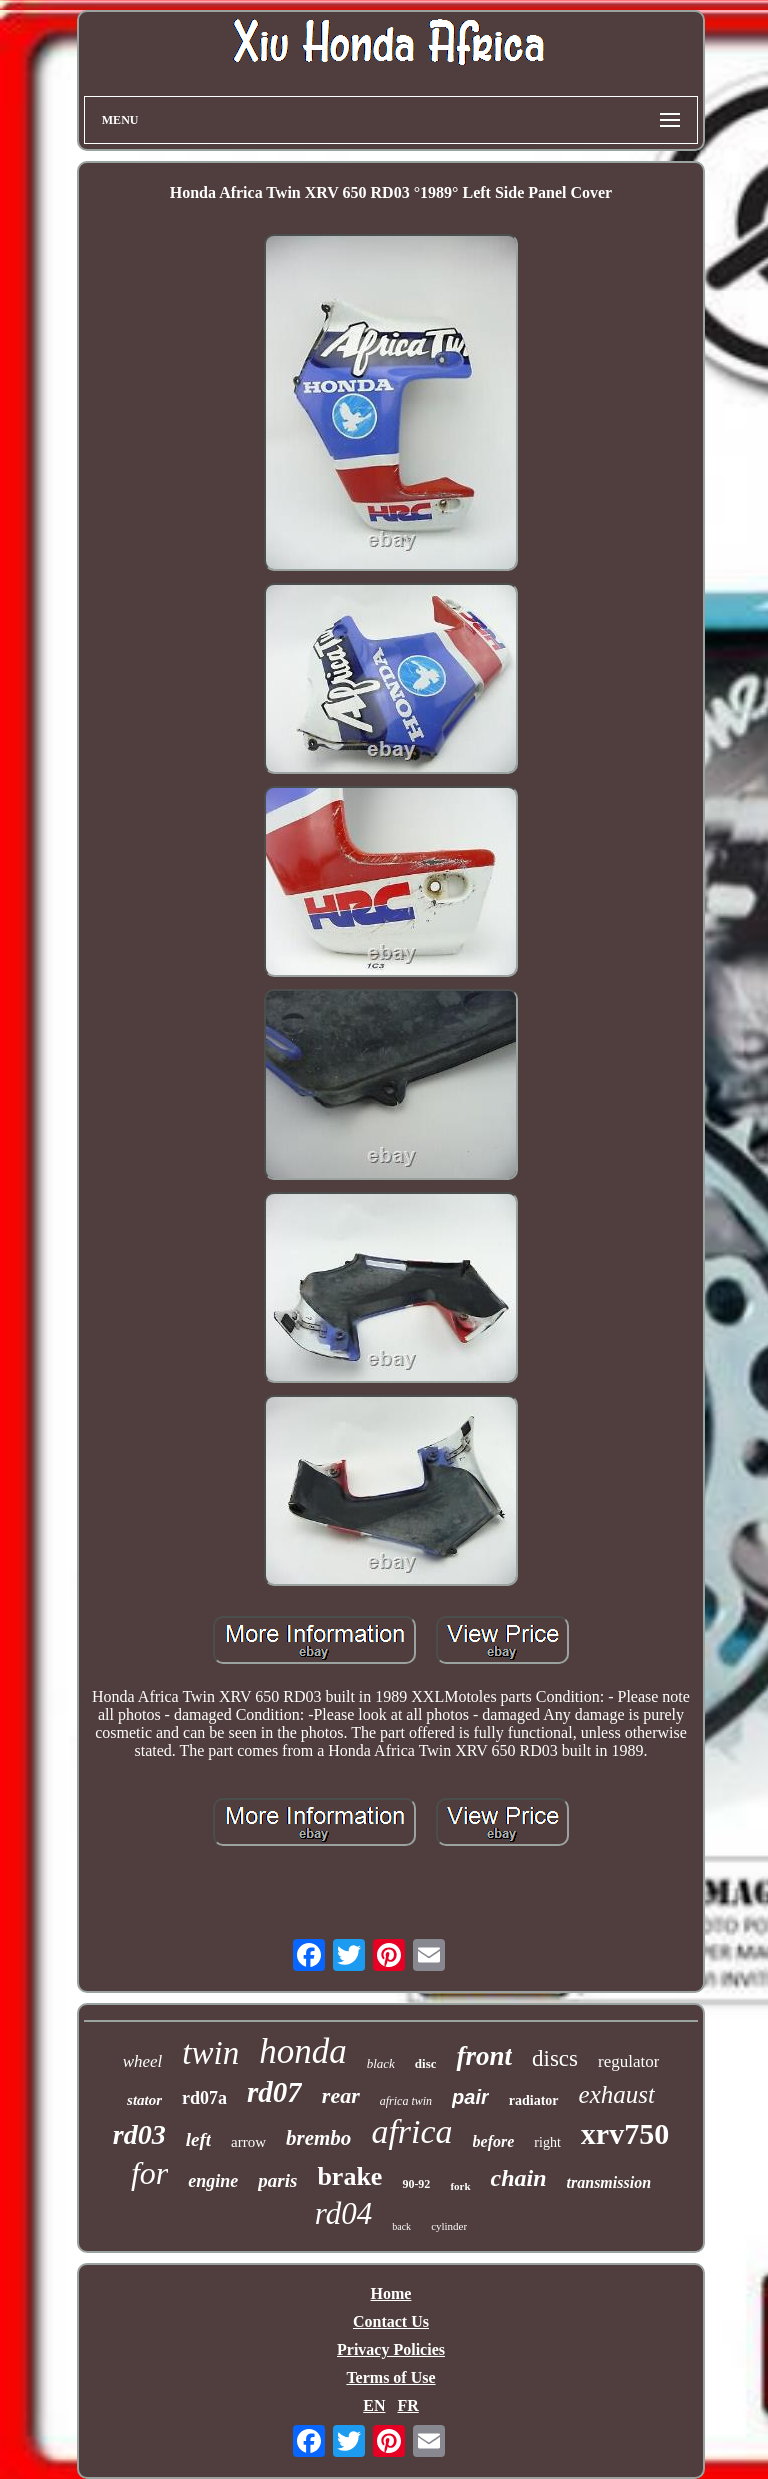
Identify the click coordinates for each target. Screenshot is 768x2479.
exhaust (617, 2094)
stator (144, 2100)
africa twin (406, 2101)
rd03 (139, 2134)
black (381, 2063)
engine (213, 2181)
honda (303, 2051)
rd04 (343, 2213)
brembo (318, 2138)
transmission (609, 2182)
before (494, 2141)
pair (470, 2097)
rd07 (274, 2092)
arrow (248, 2142)
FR (407, 2405)
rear (341, 2095)
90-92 (416, 2184)
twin (210, 2053)
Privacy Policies (391, 2349)
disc (426, 2063)
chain (519, 2178)
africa (411, 2131)
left (198, 2139)
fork (460, 2186)
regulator (628, 2061)
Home (391, 2293)
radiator (534, 2100)
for (149, 2173)
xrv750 (625, 2133)
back (401, 2226)
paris (277, 2180)
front (484, 2056)
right (547, 2142)
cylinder (449, 2226)
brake (349, 2176)
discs (555, 2058)
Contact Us (391, 2321)
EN (374, 2405)
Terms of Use (390, 2377)
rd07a (204, 2098)
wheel (143, 2061)
